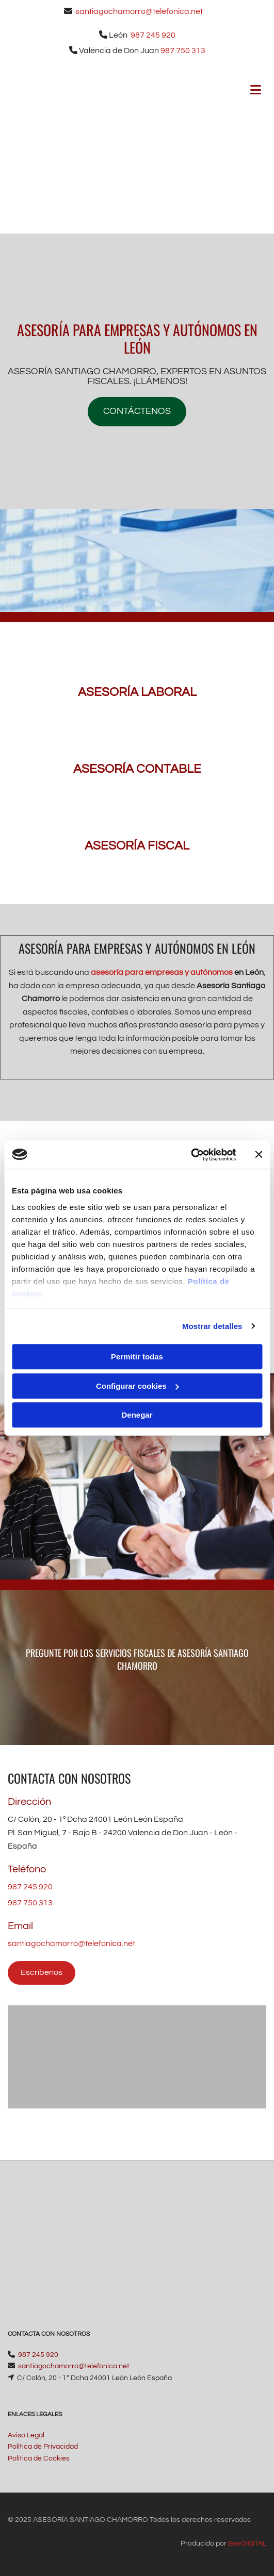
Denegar (136, 1414)
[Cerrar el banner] (258, 1154)
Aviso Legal (26, 2435)
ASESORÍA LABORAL (137, 692)
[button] (137, 411)
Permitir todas (137, 1356)
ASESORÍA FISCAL (137, 845)
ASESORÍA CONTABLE (137, 768)
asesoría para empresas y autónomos (162, 972)
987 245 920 (153, 35)
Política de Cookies (39, 2458)
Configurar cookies (137, 1386)
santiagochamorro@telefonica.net (139, 11)
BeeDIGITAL (247, 2543)
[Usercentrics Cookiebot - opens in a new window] (191, 1154)
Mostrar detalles (212, 1326)
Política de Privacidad (43, 2446)
